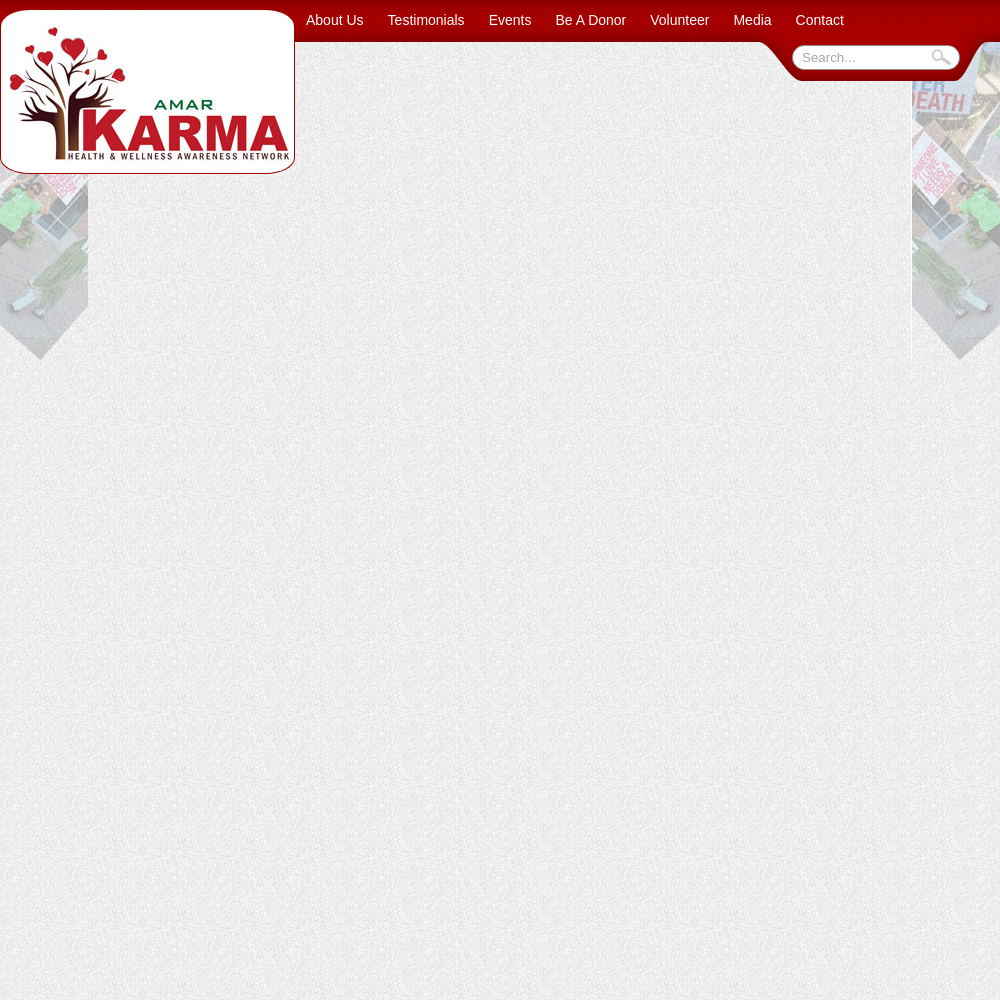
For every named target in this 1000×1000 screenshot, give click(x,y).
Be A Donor (590, 20)
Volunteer (679, 20)
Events (510, 20)
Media (752, 20)
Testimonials (426, 20)
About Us (335, 20)
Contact (820, 20)
